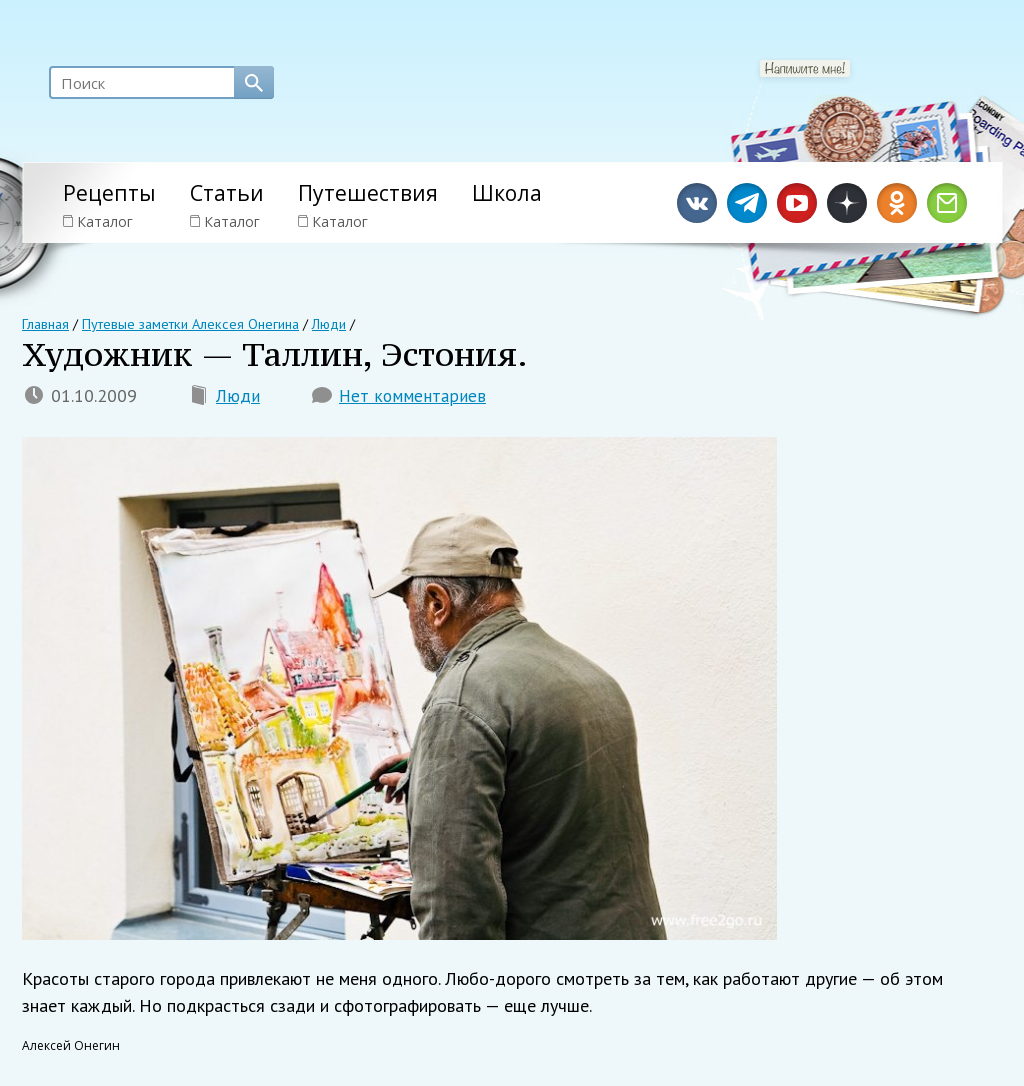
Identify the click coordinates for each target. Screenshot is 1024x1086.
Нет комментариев (412, 396)
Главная (45, 324)
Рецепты (109, 193)
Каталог (98, 221)
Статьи (227, 193)
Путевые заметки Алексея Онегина (189, 324)
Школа (507, 193)
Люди (238, 396)
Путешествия (368, 193)
